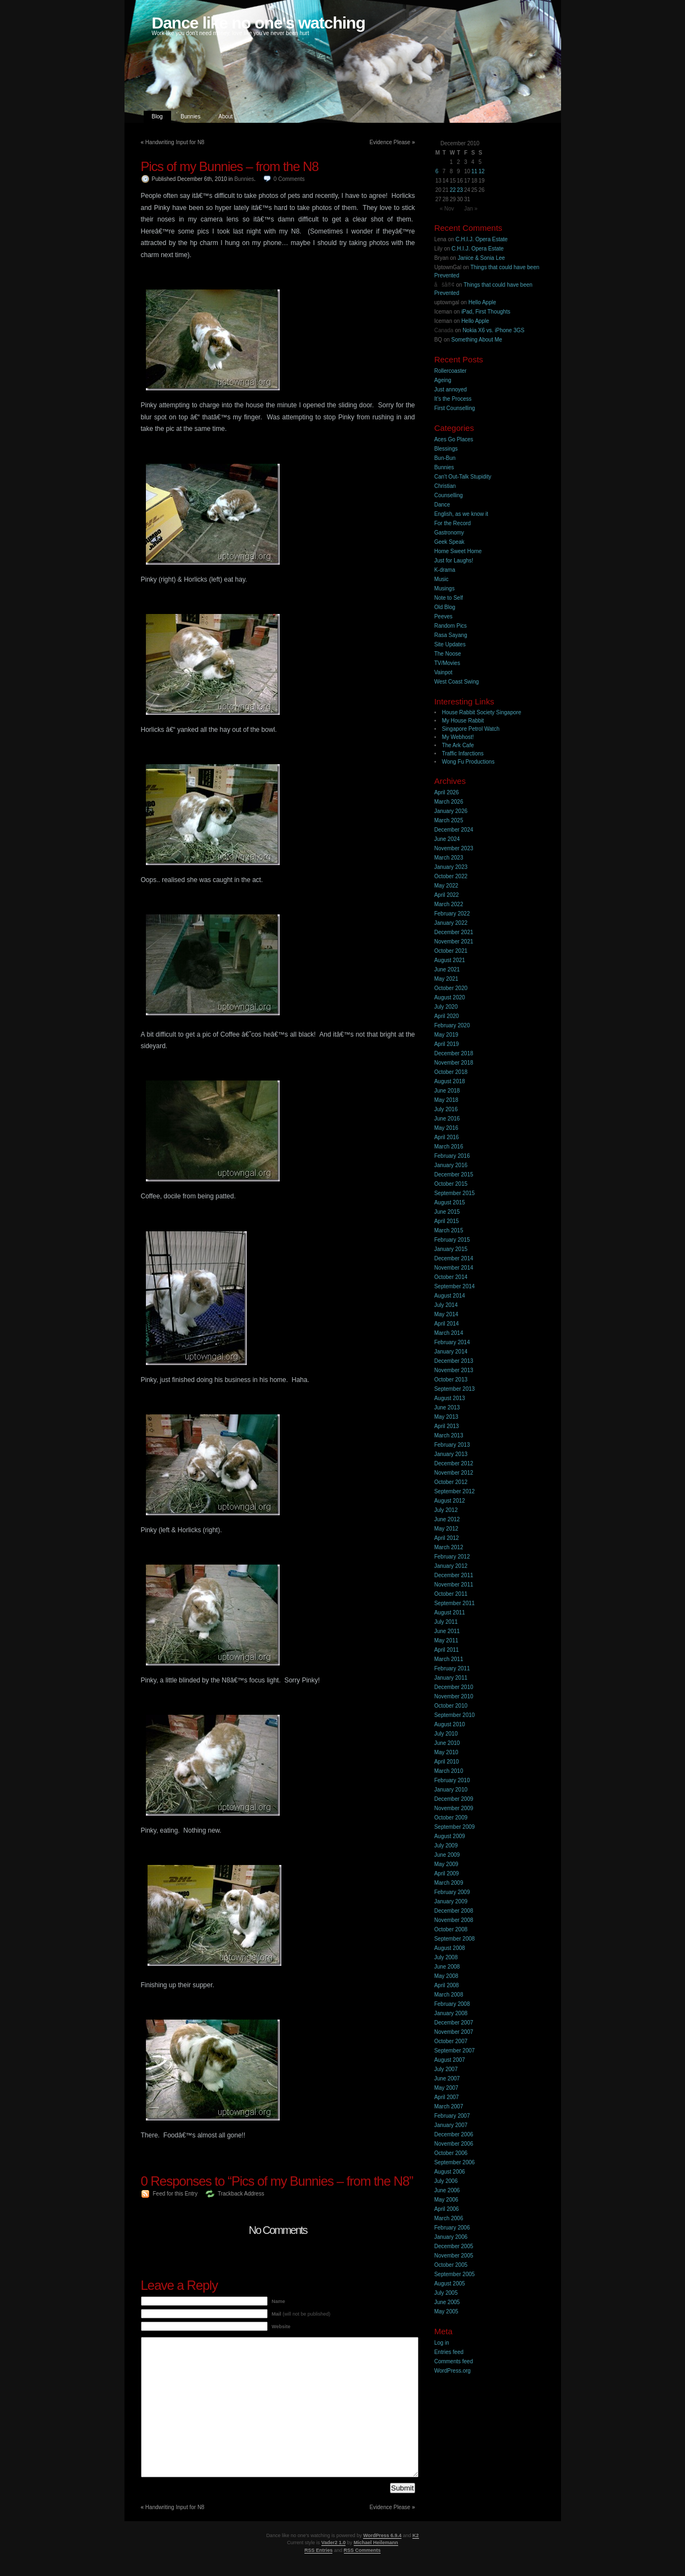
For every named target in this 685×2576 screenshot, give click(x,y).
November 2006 (453, 2144)
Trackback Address (241, 2194)
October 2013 (451, 1380)
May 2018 (446, 1100)
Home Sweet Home (458, 551)
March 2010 (448, 1771)
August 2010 (449, 1724)
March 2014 (448, 1333)
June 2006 (447, 2190)
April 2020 (446, 1016)
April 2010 (446, 1762)
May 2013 (446, 1417)
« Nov (447, 209)
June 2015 (447, 1212)
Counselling (448, 495)
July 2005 (446, 2293)
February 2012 (452, 1557)
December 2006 (453, 2134)
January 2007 (451, 2125)
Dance (442, 505)
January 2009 (451, 1901)
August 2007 (449, 2060)
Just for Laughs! (453, 561)
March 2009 (448, 1883)
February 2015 (452, 1240)
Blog (157, 116)
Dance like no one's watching (258, 23)
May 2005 (446, 2311)
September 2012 (454, 1491)
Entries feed (448, 2352)
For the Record (452, 523)
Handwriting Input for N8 (175, 142)
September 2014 (454, 1286)
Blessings (446, 449)
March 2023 (448, 858)
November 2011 (453, 1585)
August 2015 (449, 1202)
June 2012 (447, 1519)
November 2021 (453, 942)
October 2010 (451, 1706)
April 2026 (446, 792)
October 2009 (451, 1818)
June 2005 (447, 2302)
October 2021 (451, 951)
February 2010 (452, 1780)
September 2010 (454, 1715)
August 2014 (449, 1296)
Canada (444, 330)
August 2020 (449, 997)
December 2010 (453, 1687)
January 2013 (451, 1454)
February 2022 (452, 914)
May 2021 (446, 979)
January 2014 (451, 1352)
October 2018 (451, 1072)
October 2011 (451, 1594)
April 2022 (446, 895)
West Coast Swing (456, 682)
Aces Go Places (453, 439)
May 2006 (446, 2200)
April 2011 (446, 1650)
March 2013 (448, 1435)
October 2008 (451, 1929)
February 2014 (452, 1342)
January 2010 (451, 1790)
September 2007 (454, 2051)
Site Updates (450, 644)
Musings (444, 588)
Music (441, 579)
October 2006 (451, 2153)
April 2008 (446, 1985)
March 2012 (448, 1547)
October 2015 (451, 1184)
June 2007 (447, 2078)
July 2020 (446, 1007)
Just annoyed (450, 389)
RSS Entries (318, 2550)
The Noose (447, 654)
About (225, 116)
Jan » (470, 209)
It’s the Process (453, 399)
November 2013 (453, 1370)
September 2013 (454, 1389)
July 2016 (446, 1109)
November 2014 (453, 1268)
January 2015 (451, 1249)
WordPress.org (452, 2371)
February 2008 (452, 2004)
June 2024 (447, 839)
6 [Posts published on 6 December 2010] (437, 171)
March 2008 (448, 1995)
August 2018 (449, 1081)
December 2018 (453, 1053)
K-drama (444, 570)
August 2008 (449, 1948)
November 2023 (453, 848)
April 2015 (446, 1221)
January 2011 (451, 1678)
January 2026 (451, 811)
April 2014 (446, 1324)
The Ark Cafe (458, 745)
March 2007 (448, 2106)
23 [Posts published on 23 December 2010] (460, 190)
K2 (415, 2535)
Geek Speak (449, 542)
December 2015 (453, 1175)
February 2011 (452, 1668)
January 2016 (451, 1165)
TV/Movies (447, 663)
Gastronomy (449, 533)
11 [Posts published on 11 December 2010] (474, 171)
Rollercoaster (450, 371)
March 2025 (448, 820)
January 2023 (451, 867)
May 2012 (446, 1529)
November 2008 (453, 1920)
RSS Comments (362, 2550)
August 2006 (449, 2172)
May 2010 (446, 1752)
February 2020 (452, 1025)
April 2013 (446, 1426)
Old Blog (444, 607)
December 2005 (453, 2246)
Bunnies (190, 116)
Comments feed (453, 2361)
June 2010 (447, 1743)
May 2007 (446, 2088)
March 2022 (448, 904)
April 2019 (446, 1044)
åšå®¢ (444, 285)
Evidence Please (390, 142)
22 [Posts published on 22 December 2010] (453, 190)
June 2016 (447, 1119)
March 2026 (448, 802)
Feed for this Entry (175, 2194)
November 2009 (453, 1808)
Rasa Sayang (450, 635)
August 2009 (449, 1836)
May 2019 (446, 1035)
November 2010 (453, 1696)
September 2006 (454, 2162)
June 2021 (447, 969)
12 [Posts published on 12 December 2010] (481, 171)
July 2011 (446, 1622)
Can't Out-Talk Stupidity (462, 477)
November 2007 (453, 2032)
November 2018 (453, 1063)
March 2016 (448, 1147)
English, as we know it (461, 514)
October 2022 (451, 876)
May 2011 (446, 1640)
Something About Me (476, 340)
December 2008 (453, 1911)
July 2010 (446, 1734)
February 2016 (452, 1156)
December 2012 (453, 1463)
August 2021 (449, 960)
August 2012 (449, 1501)
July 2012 (446, 1510)
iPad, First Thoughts (485, 312)
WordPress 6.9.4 (382, 2535)
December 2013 (453, 1361)
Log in (441, 2343)
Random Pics (450, 626)
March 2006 (448, 2218)
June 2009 (447, 1855)
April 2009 (446, 1873)
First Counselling (454, 408)
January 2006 (451, 2237)
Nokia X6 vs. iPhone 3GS (493, 330)
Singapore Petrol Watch (471, 729)
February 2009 (452, 1892)
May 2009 (446, 1864)
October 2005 (451, 2265)
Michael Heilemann (376, 2542)
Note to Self (448, 598)
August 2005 (449, 2284)
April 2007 (446, 2097)
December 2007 (453, 2023)
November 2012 (453, 1473)
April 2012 (446, 1538)
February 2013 (452, 1445)
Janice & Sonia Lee (481, 258)
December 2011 (453, 1575)
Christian (445, 486)
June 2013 (447, 1407)
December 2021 (453, 932)
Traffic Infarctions (463, 753)
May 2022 (446, 886)
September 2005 (454, 2274)
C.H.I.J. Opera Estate (482, 239)
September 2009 (454, 1827)
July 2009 (446, 1846)
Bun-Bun (445, 458)
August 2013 (449, 1398)
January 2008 (451, 2013)
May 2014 (446, 1314)
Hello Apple (482, 302)
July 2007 (446, 2069)
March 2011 (448, 1659)
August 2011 (449, 1613)
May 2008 (446, 1976)
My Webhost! (458, 737)
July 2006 (446, 2181)
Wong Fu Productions (468, 762)
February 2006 (452, 2228)
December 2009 (453, 1799)
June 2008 (447, 1967)
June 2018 (447, 1091)
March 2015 (448, 1230)
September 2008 (454, 1939)
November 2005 (453, 2256)
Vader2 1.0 (333, 2542)
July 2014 (446, 1305)
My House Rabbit (463, 721)
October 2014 (451, 1277)
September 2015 (454, 1193)
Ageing (442, 380)
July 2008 (446, 1957)
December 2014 (453, 1258)
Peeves (443, 616)
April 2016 (446, 1137)
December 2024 (453, 830)
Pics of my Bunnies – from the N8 (230, 166)
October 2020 (451, 988)
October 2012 (451, 1482)
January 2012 (451, 1566)
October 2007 (451, 2041)
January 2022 (451, 923)
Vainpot (443, 672)
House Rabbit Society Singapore (482, 712)
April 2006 (446, 2209)
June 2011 (447, 1631)
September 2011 (454, 1603)
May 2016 (446, 1128)
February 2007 (452, 2116)
